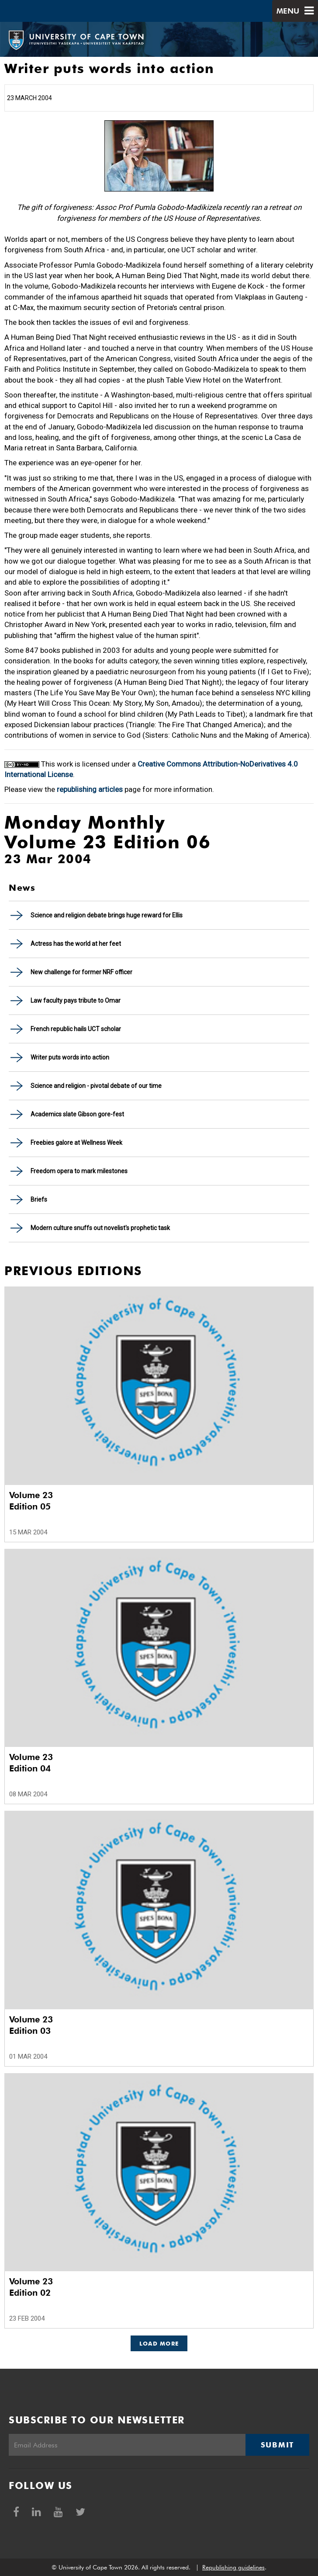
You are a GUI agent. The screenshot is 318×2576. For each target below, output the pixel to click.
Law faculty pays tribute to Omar (76, 1000)
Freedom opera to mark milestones (79, 1171)
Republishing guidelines (233, 2567)
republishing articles (90, 789)
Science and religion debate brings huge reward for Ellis (107, 915)
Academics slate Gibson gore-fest (77, 1114)
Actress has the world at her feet (76, 943)
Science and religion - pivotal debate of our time (96, 1085)
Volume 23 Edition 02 (31, 2287)
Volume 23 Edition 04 (31, 1763)
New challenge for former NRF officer (81, 972)
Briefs (39, 1199)
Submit (277, 2444)
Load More (159, 2343)
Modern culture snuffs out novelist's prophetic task (100, 1227)
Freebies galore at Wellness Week (76, 1142)
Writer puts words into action (70, 1057)
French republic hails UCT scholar (76, 1028)
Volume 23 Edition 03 (31, 2025)
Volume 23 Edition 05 (31, 1501)
